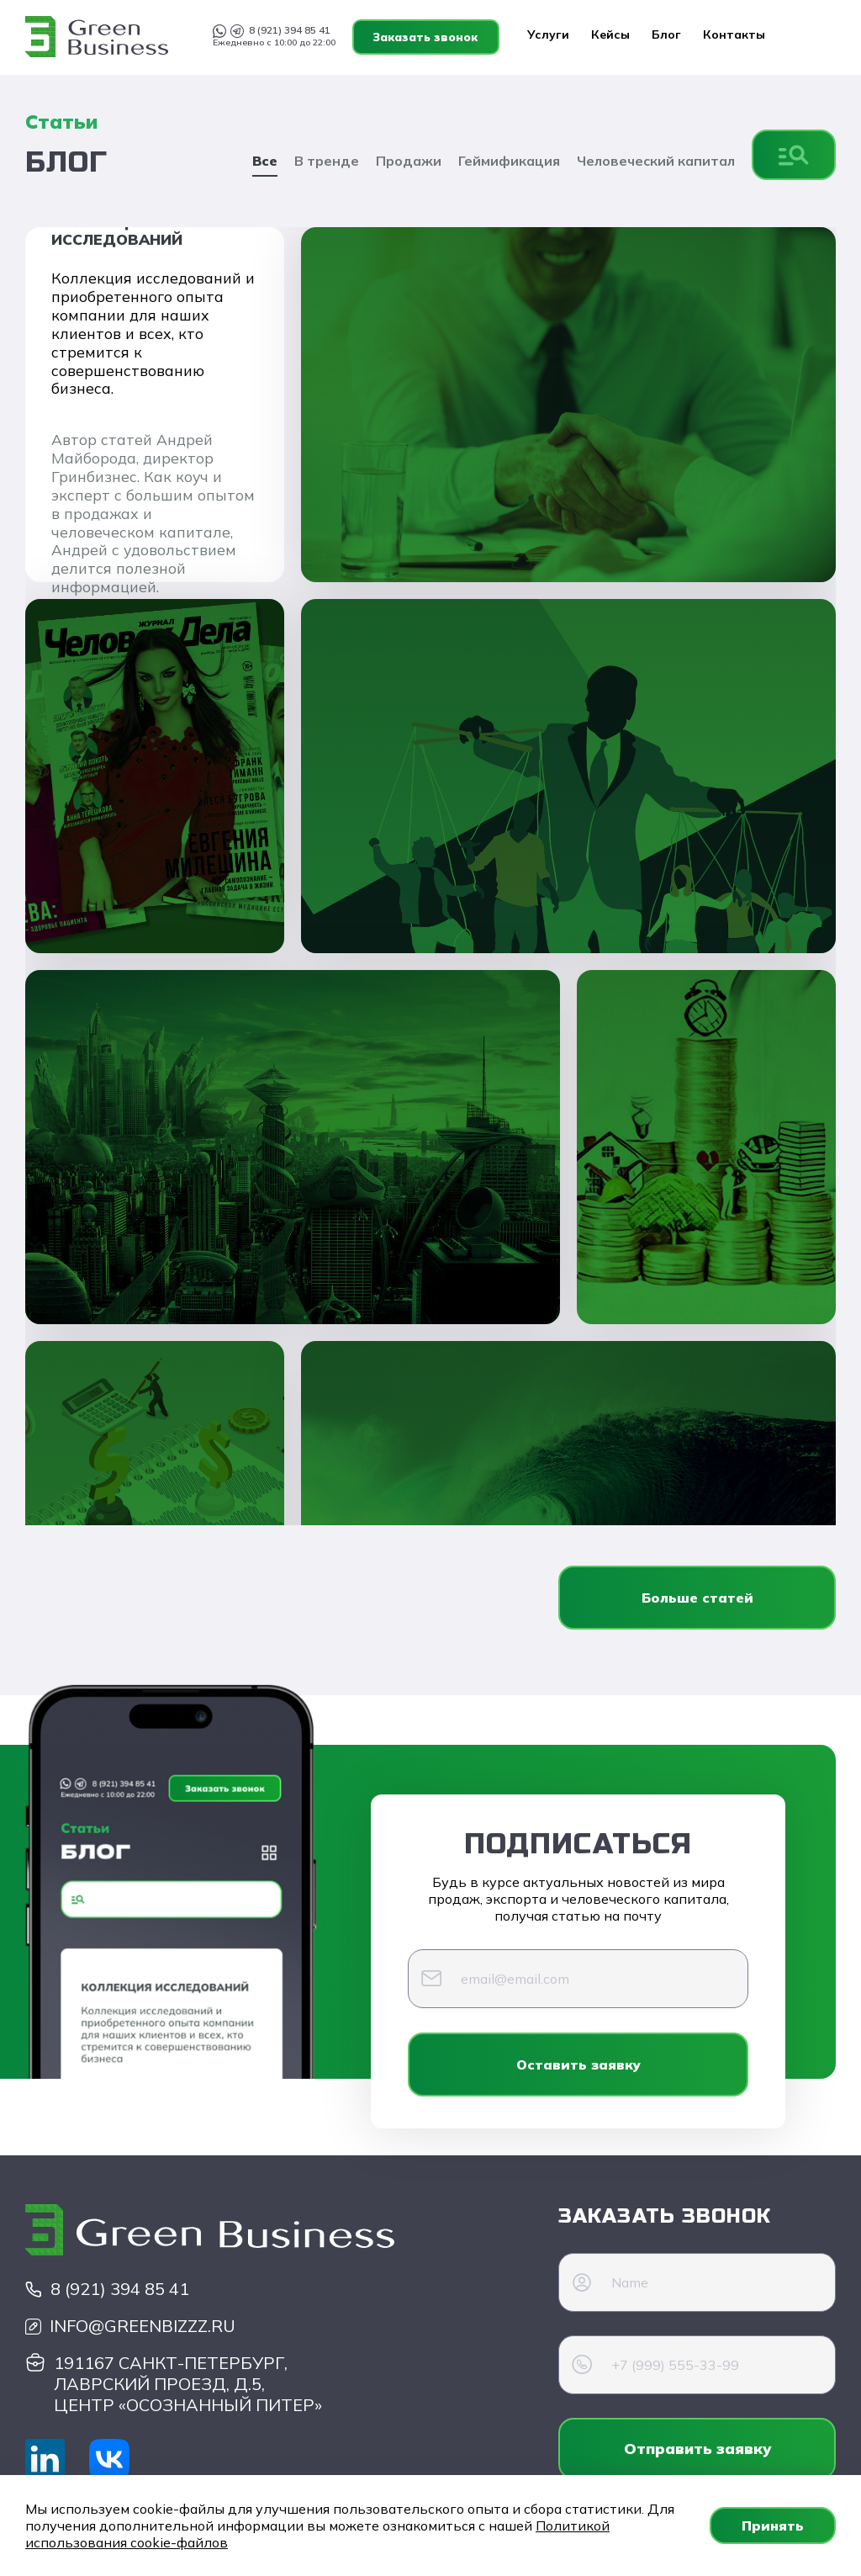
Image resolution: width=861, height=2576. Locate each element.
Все (264, 160)
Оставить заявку (578, 2064)
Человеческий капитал (656, 160)
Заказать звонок (762, 37)
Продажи (408, 160)
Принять (773, 2525)
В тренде (326, 160)
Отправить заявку (697, 2448)
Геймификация (509, 160)
